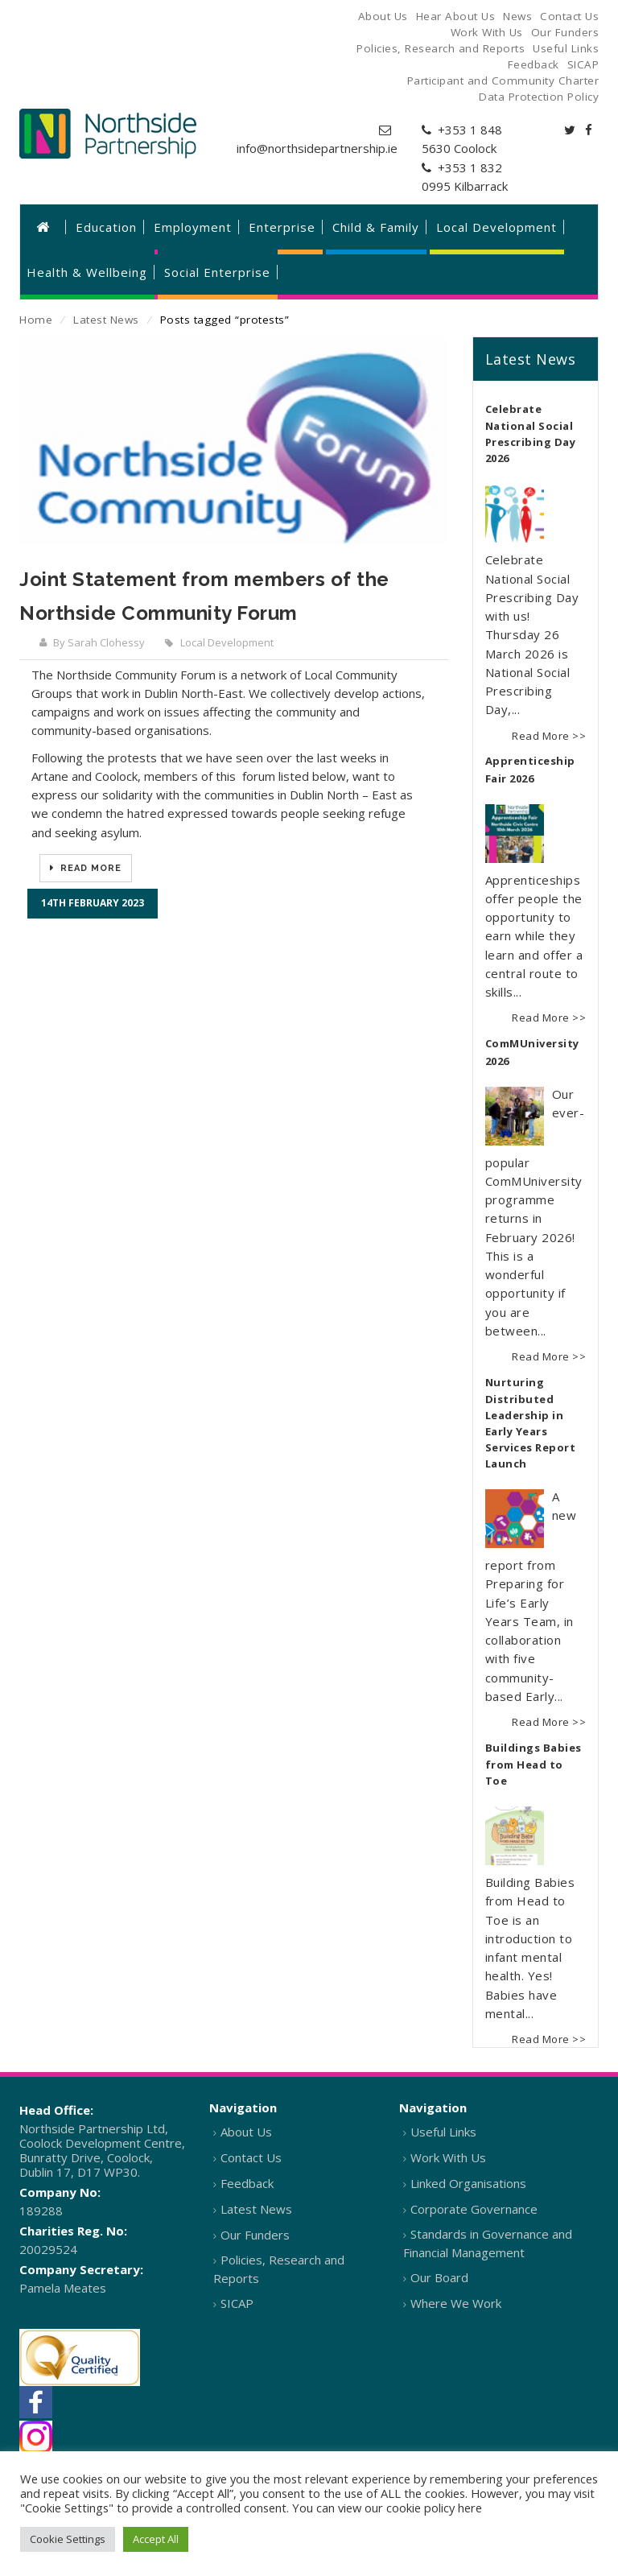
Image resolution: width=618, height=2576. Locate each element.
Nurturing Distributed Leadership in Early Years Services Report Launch (530, 1423)
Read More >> (549, 736)
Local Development (227, 642)
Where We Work (455, 2303)
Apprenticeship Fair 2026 (530, 769)
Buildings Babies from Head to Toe (533, 1764)
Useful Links (443, 2132)
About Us (246, 2132)
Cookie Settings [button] (67, 2539)
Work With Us (448, 2157)
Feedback (247, 2183)
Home (35, 319)
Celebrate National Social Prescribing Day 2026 (530, 434)
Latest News (106, 319)
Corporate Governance (474, 2209)
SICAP (236, 2303)
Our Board (439, 2277)
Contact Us (251, 2157)
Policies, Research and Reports (278, 2269)
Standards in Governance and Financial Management (487, 2243)
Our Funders (255, 2235)
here (470, 2508)
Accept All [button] (156, 2539)
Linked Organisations (468, 2183)
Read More (89, 868)
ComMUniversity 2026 (532, 1052)
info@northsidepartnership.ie (317, 148)
